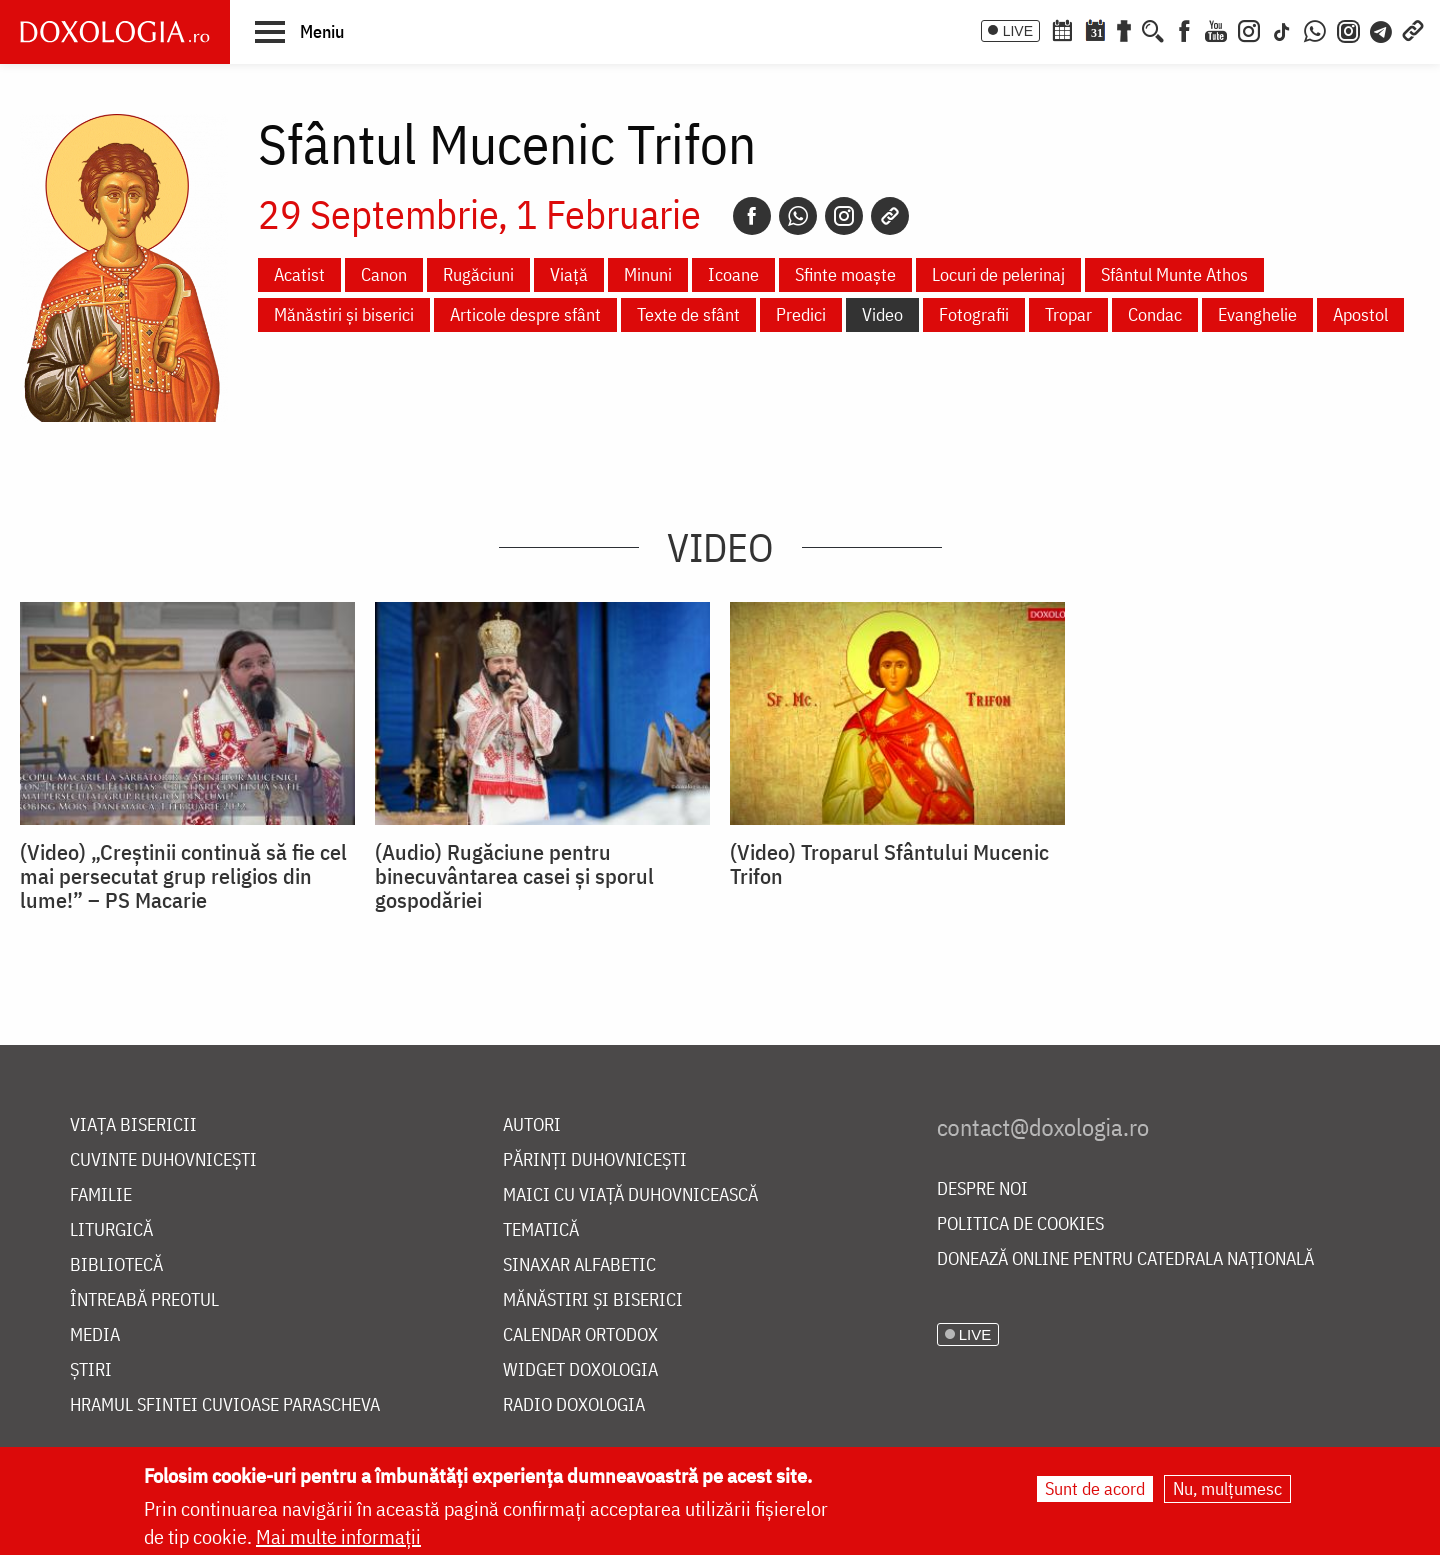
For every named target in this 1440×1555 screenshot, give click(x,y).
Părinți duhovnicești (595, 1160)
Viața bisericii (133, 1125)
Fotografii (974, 314)
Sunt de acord (1095, 1489)
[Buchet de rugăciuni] (1124, 29)
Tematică (541, 1230)
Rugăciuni (478, 274)
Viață (569, 274)
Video (882, 314)
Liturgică (111, 1230)
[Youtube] (1216, 29)
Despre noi (982, 1189)
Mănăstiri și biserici (344, 314)
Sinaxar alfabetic (579, 1265)
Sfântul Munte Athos (1174, 274)
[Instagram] (1249, 29)
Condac (1155, 314)
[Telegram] (1382, 29)
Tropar (1068, 314)
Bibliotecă (116, 1265)
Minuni (648, 274)
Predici (801, 314)
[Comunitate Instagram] (1348, 29)
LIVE (1018, 31)
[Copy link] (890, 216)
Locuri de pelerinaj (998, 274)
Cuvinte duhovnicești (163, 1160)
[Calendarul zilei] (1095, 29)
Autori (532, 1125)
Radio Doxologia (574, 1405)
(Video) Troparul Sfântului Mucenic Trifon (889, 864)
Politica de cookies (1020, 1224)
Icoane (733, 274)
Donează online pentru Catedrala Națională (1125, 1259)
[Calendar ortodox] (1062, 29)
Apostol (1360, 314)
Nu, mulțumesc (1227, 1489)
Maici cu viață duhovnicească (630, 1195)
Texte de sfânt (688, 314)
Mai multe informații (338, 1537)
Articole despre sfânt (525, 314)
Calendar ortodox (580, 1335)
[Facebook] (1184, 29)
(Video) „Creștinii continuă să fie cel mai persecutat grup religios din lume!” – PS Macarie (183, 876)
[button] (299, 31)
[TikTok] (1282, 29)
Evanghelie (1257, 314)
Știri (91, 1370)
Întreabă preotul (144, 1300)
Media (95, 1335)
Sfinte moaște (845, 274)
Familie (101, 1195)
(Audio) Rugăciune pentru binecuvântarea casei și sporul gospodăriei (514, 876)
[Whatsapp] (798, 216)
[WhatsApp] (1315, 29)
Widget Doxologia (580, 1370)
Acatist (299, 274)
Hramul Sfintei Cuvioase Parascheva (225, 1405)
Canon (384, 274)
